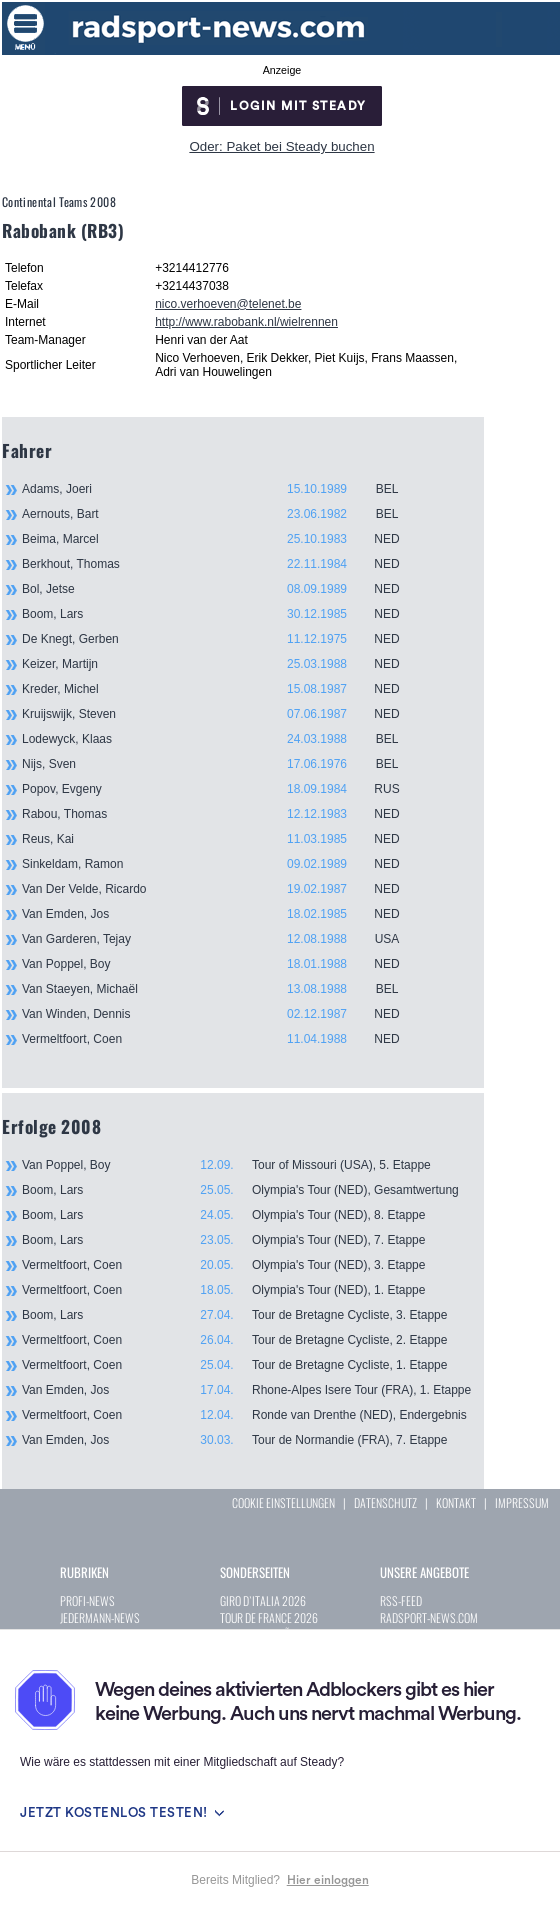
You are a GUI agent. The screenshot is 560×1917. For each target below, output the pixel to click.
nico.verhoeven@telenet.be (228, 304)
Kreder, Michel (222, 689)
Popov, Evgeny (222, 789)
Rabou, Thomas (222, 814)
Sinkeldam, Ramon (222, 864)
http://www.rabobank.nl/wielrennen (246, 322)
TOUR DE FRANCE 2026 (269, 1617)
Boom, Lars (222, 614)
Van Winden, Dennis (222, 1014)
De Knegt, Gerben (222, 639)
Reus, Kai (222, 839)
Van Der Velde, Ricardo (222, 889)
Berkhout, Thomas (222, 564)
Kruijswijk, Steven (222, 714)
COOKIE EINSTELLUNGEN (283, 1502)
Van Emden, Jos (222, 914)
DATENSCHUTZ (385, 1502)
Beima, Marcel (222, 539)
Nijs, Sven (222, 764)
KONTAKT (456, 1502)
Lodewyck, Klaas (222, 739)
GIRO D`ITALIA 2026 (263, 1600)
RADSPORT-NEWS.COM (429, 1617)
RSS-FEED (401, 1600)
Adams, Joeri (222, 489)
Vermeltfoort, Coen (222, 1039)
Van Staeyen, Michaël (222, 989)
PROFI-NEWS (87, 1600)
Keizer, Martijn (222, 664)
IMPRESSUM (522, 1502)
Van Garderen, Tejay (222, 939)
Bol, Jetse (222, 589)
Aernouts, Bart (222, 514)
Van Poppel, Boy (222, 964)
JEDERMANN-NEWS (100, 1617)
